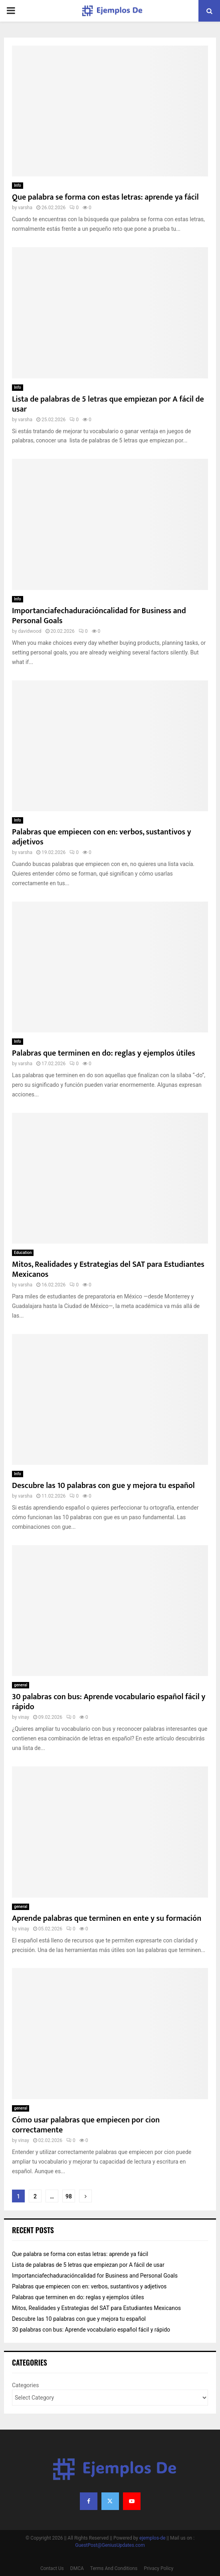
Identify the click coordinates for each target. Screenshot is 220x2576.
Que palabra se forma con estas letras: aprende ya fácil (105, 197)
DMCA (77, 2568)
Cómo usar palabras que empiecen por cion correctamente (86, 2125)
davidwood (29, 631)
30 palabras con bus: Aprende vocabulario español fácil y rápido (108, 1702)
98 (68, 2196)
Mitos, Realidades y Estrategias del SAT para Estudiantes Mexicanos (108, 1269)
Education (23, 1252)
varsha (25, 207)
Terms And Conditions (113, 2568)
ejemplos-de (152, 2538)
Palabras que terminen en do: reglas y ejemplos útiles (103, 1053)
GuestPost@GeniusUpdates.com (110, 2545)
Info (17, 185)
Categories (25, 2385)
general (20, 1685)
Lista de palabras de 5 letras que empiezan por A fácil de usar (108, 404)
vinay (23, 1717)
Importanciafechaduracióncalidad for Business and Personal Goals (99, 616)
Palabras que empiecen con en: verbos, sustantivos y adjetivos (101, 837)
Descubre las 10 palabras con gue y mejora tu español (103, 1485)
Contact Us (52, 2568)
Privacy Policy (158, 2568)
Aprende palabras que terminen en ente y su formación (106, 1918)
